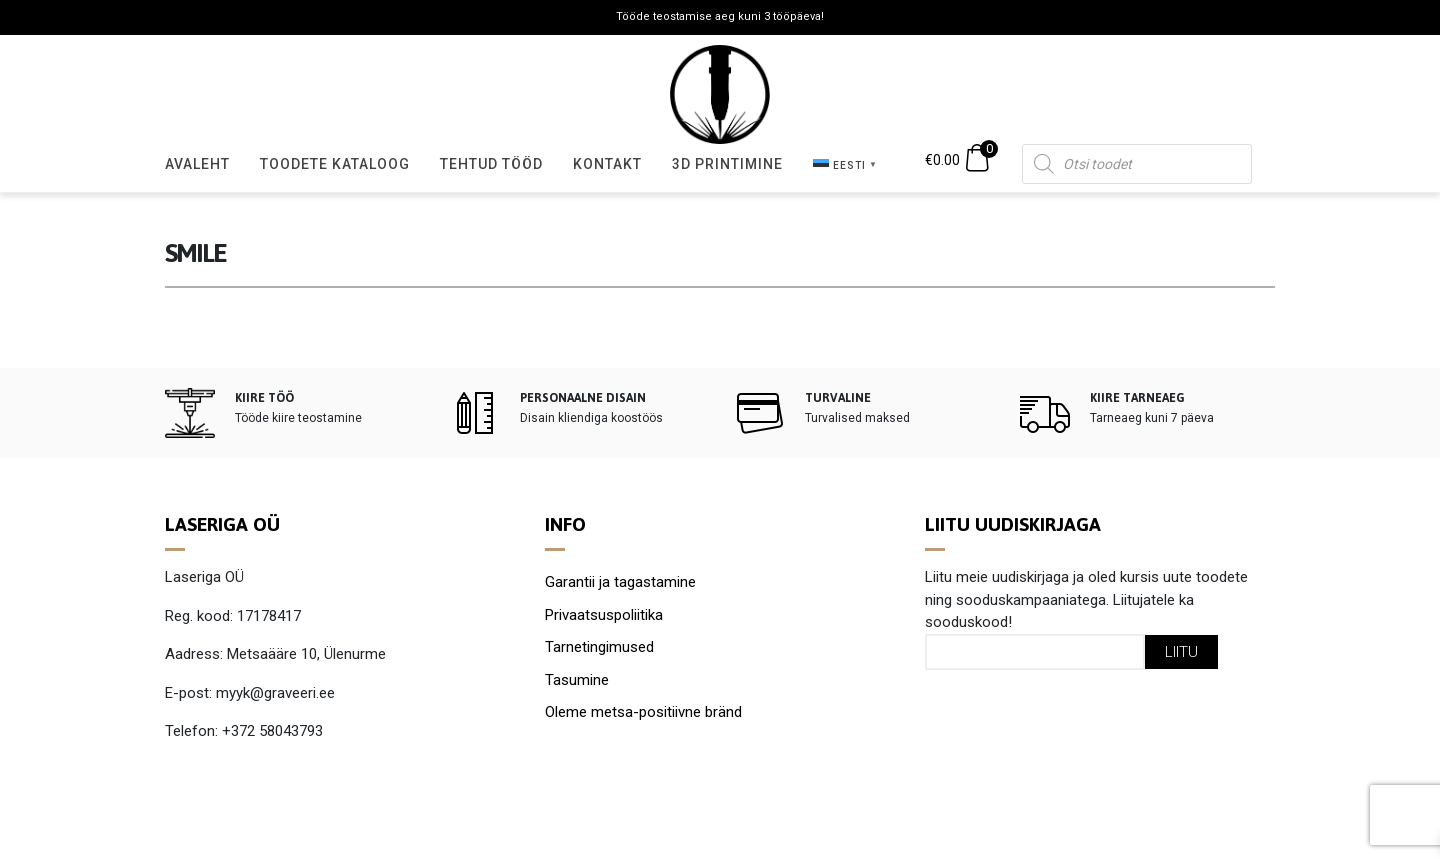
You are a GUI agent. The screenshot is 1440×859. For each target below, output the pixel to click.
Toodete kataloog (335, 164)
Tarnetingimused (599, 647)
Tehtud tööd (491, 164)
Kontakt (607, 164)
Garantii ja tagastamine (620, 582)
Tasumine (577, 680)
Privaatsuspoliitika (604, 615)
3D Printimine (727, 164)
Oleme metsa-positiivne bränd (643, 712)
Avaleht (197, 164)
